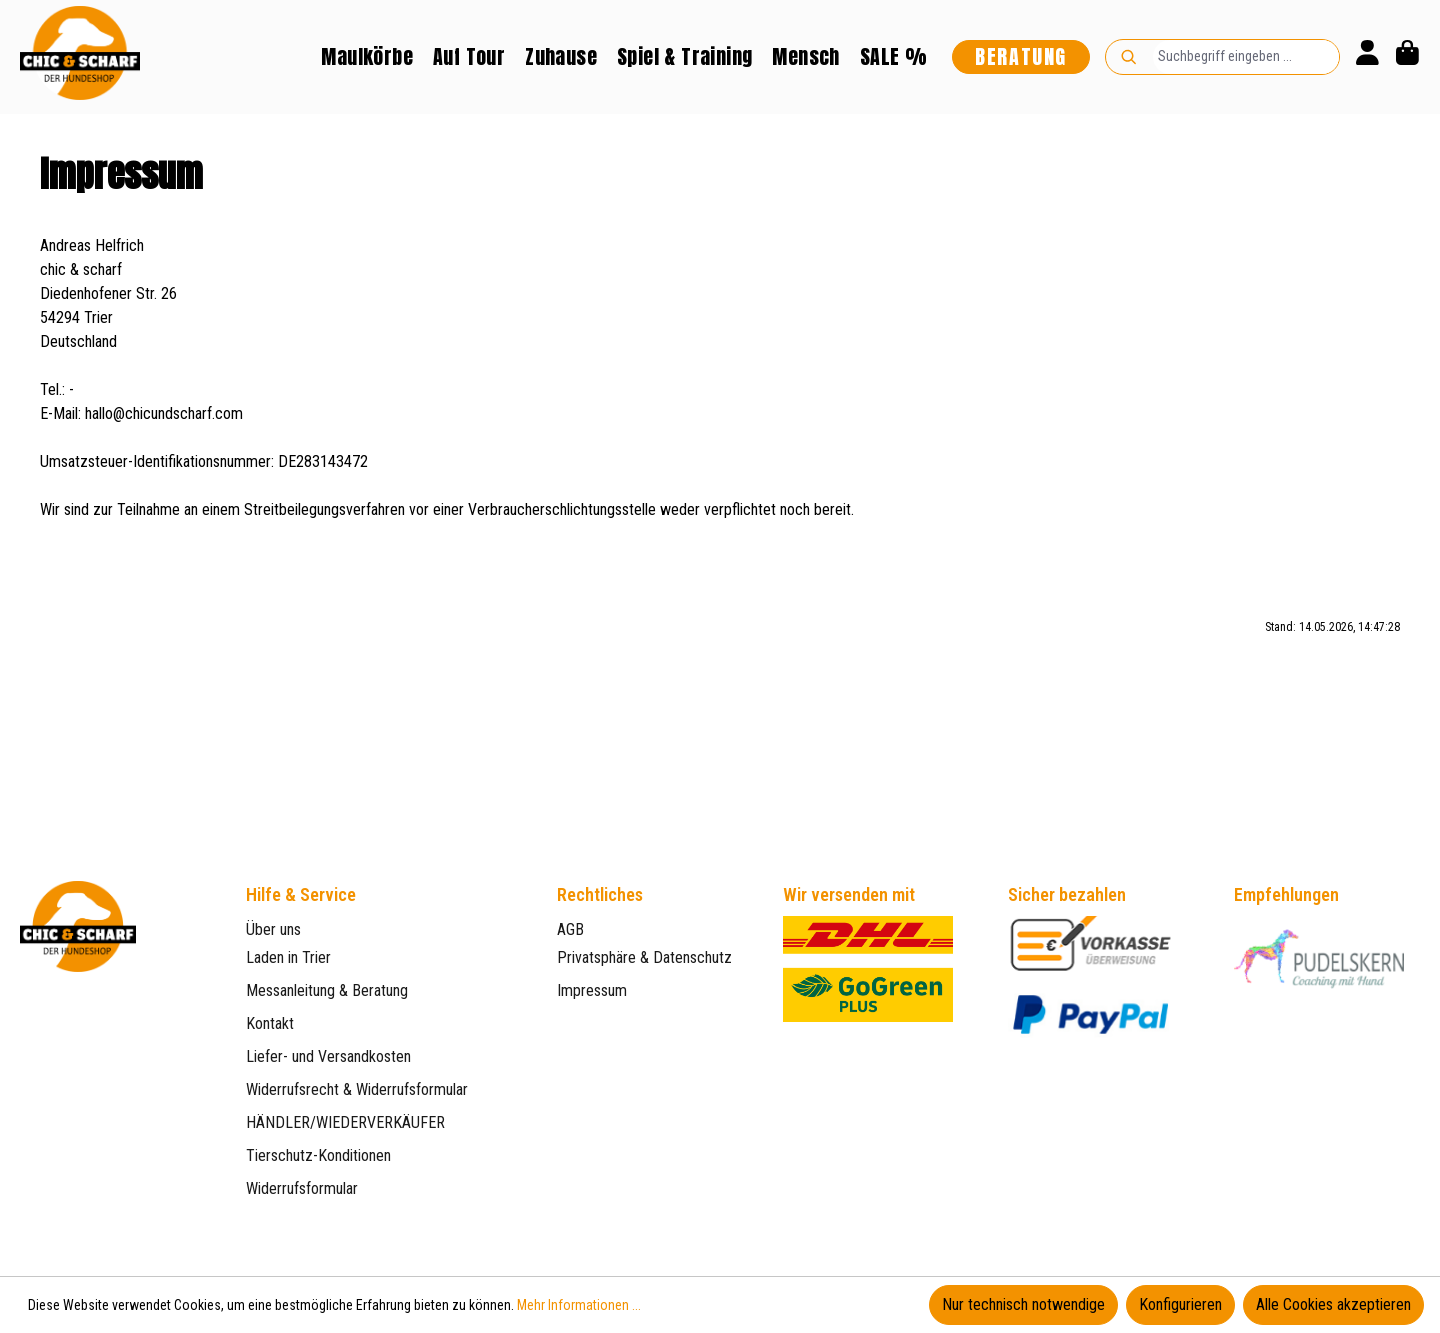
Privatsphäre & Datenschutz (644, 957)
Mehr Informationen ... (579, 1305)
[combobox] (1246, 57)
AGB (570, 929)
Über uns (273, 929)
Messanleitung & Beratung (327, 990)
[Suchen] (1129, 57)
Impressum (592, 990)
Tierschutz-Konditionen (318, 1155)
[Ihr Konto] (1367, 57)
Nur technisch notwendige (1023, 1304)
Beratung (1021, 56)
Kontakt (270, 1023)
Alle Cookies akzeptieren (1333, 1304)
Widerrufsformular (302, 1188)
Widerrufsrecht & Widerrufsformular (357, 1089)
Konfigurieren (1180, 1304)
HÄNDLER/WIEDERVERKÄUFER (345, 1122)
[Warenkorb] (1407, 57)
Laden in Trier (288, 957)
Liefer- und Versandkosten (328, 1056)
